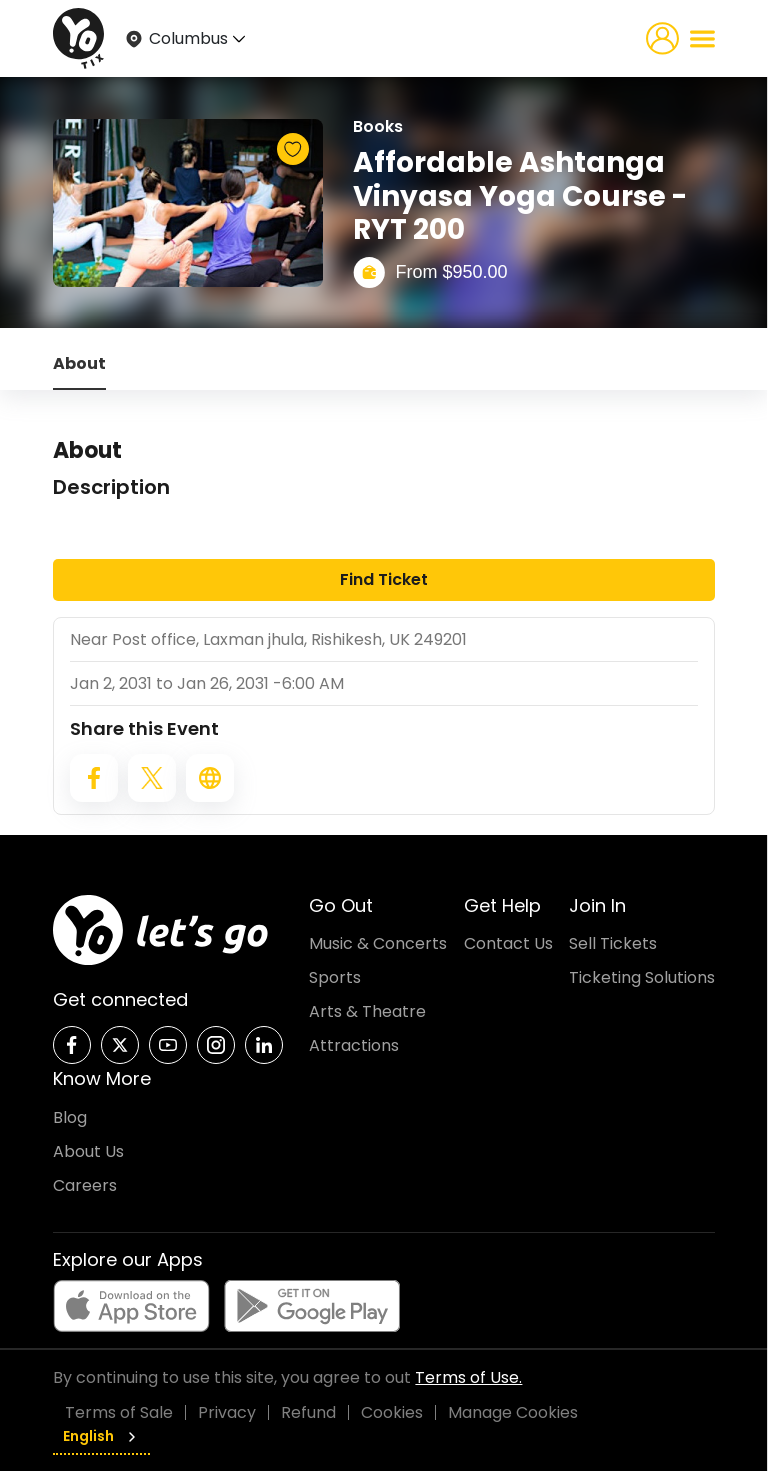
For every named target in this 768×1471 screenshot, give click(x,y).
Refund (308, 1412)
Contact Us (508, 943)
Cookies (392, 1412)
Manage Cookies (513, 1412)
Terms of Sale (119, 1412)
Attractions (354, 1045)
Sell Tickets (613, 943)
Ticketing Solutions (642, 977)
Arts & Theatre (367, 1011)
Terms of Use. (468, 1377)
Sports (335, 977)
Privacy (227, 1412)
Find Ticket (384, 579)
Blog (70, 1117)
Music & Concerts (378, 943)
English (101, 1436)
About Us (88, 1151)
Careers (85, 1185)
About (79, 363)
